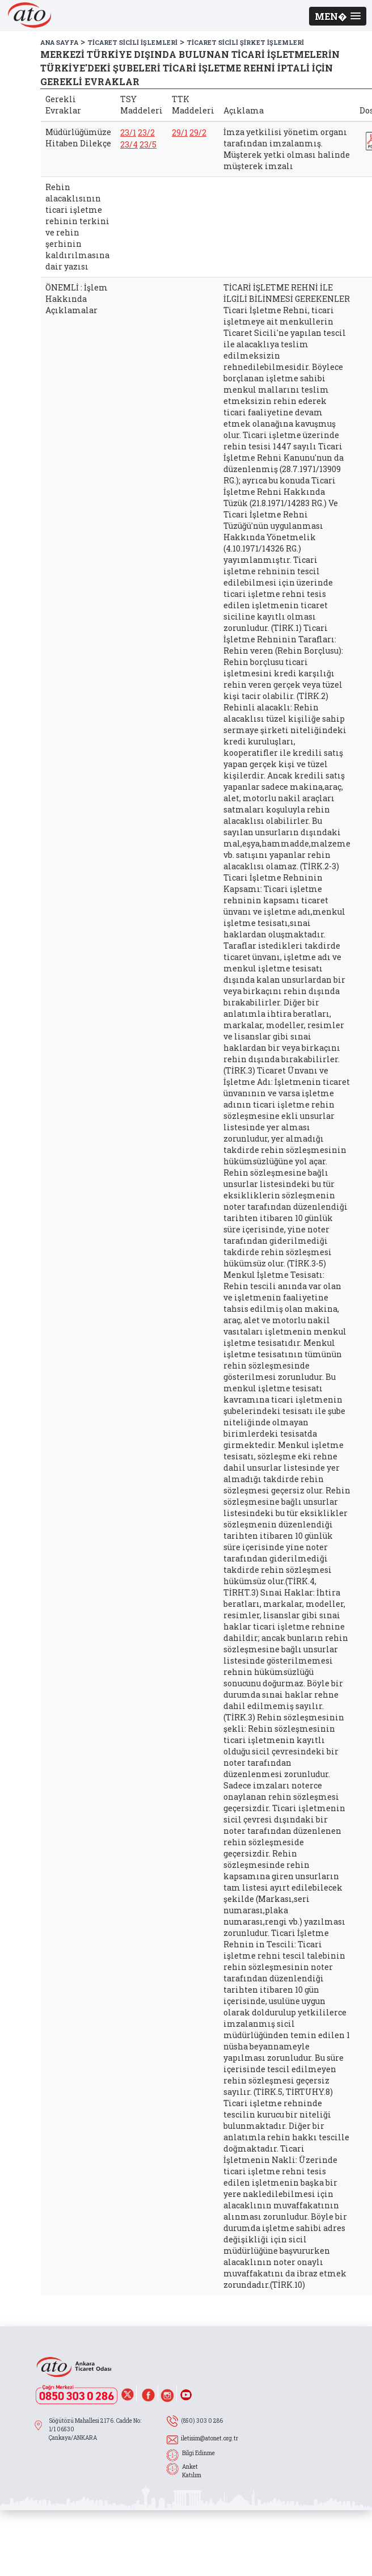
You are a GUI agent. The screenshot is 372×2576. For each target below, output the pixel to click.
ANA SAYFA (59, 42)
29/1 (180, 132)
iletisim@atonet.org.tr (209, 2438)
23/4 (129, 144)
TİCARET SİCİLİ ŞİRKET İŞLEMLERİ (245, 42)
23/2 (146, 132)
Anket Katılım (191, 2471)
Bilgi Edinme (198, 2453)
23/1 (128, 132)
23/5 (148, 144)
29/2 (197, 132)
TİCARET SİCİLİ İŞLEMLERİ (132, 42)
